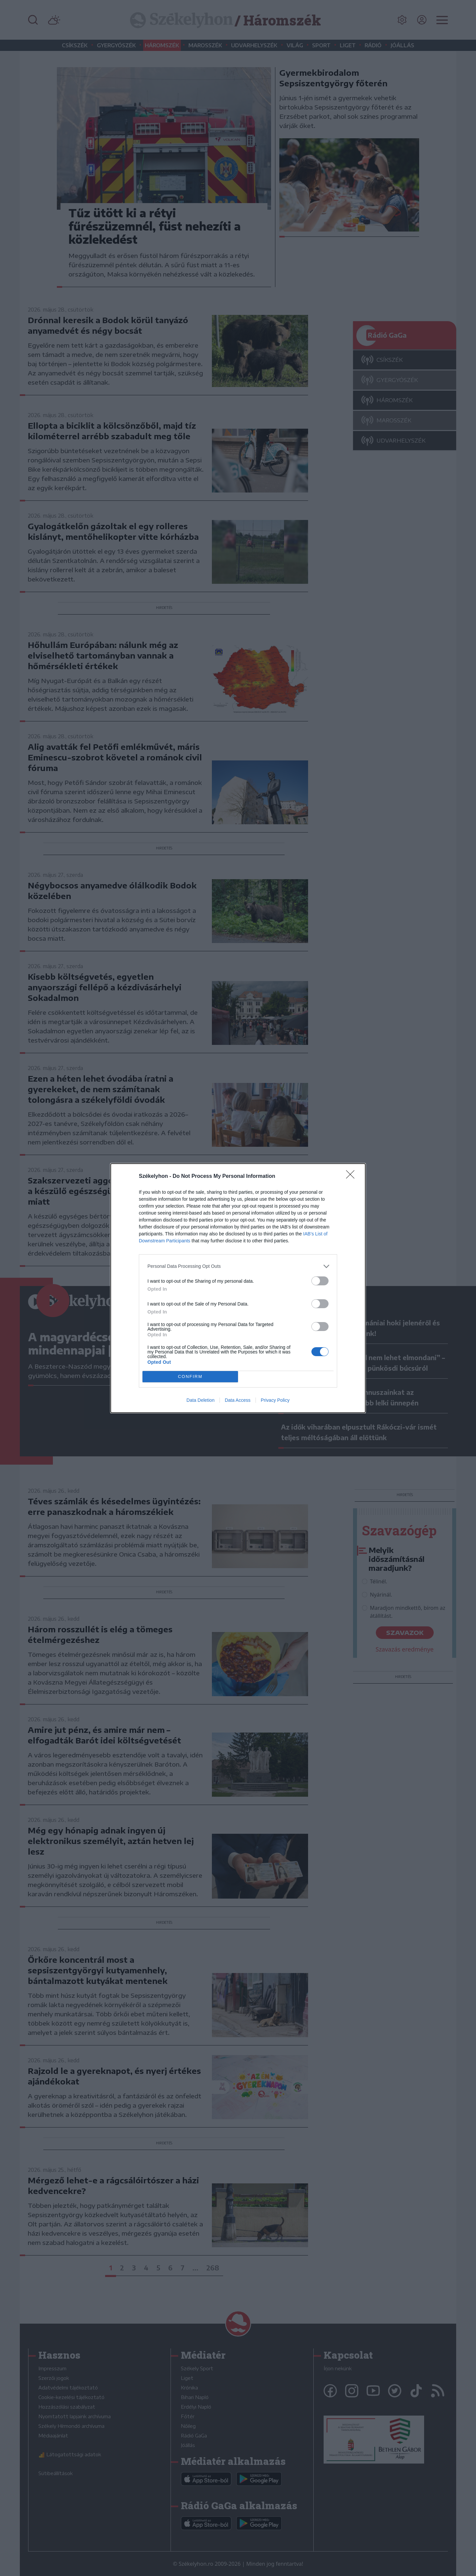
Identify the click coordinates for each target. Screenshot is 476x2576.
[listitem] (238, 1266)
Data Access (238, 1400)
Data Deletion (200, 1400)
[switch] (320, 1280)
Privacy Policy (275, 1400)
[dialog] (238, 1288)
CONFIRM (190, 1376)
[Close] (352, 1176)
